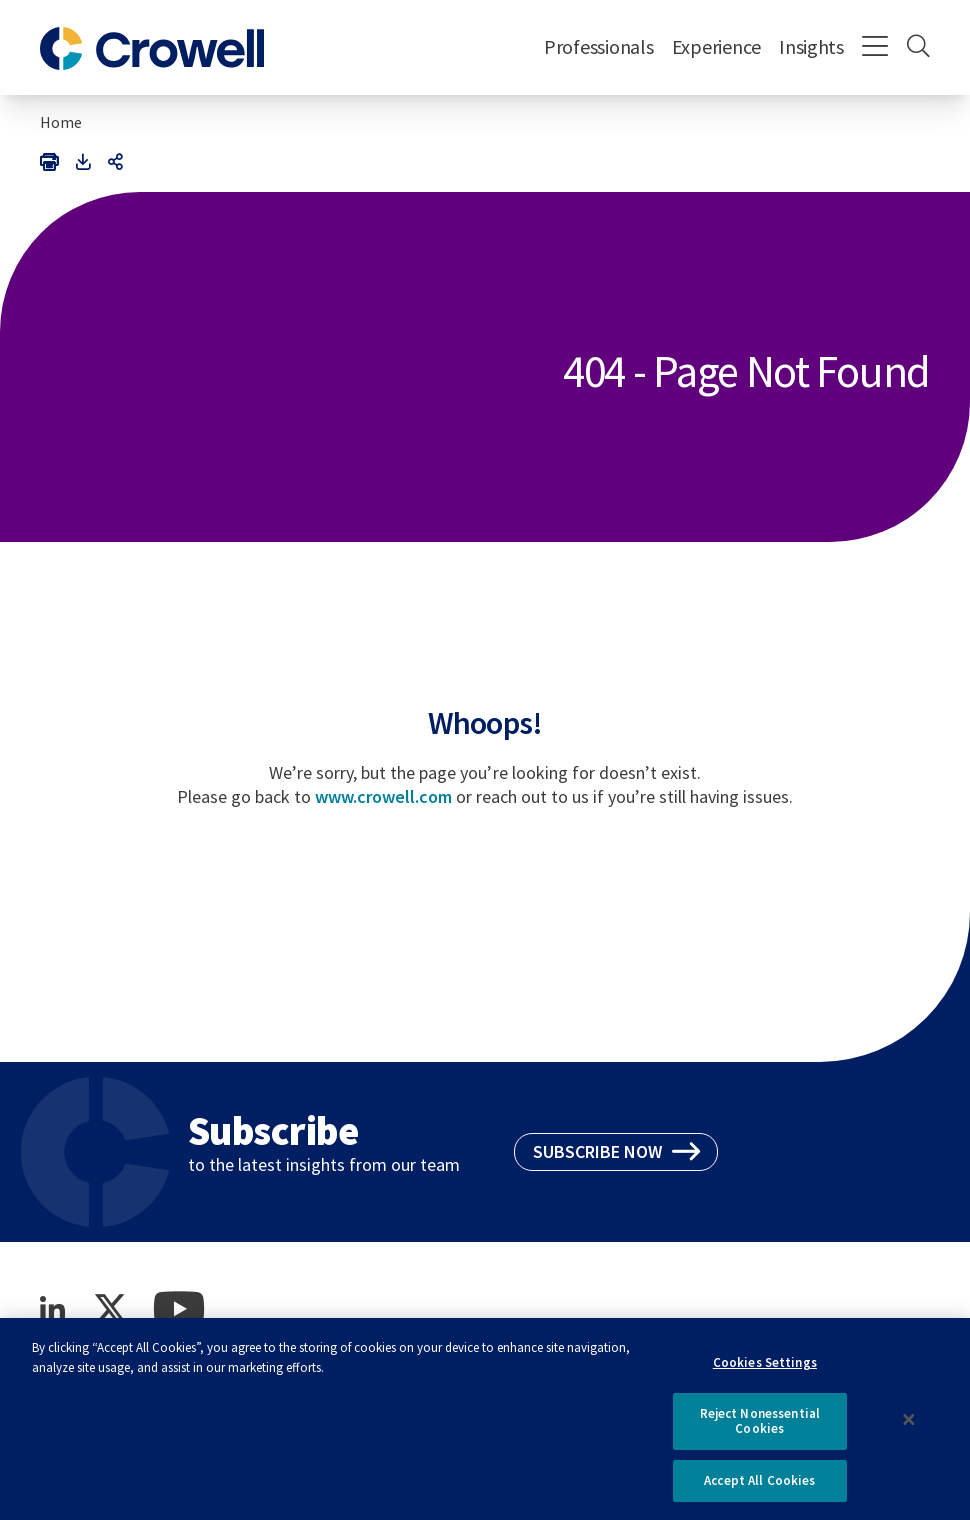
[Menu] (875, 48)
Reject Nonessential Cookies (760, 1430)
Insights (811, 46)
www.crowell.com (383, 796)
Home (61, 122)
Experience (716, 46)
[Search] (918, 48)
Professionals (599, 46)
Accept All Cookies (759, 1489)
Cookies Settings (765, 1371)
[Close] (909, 1429)
